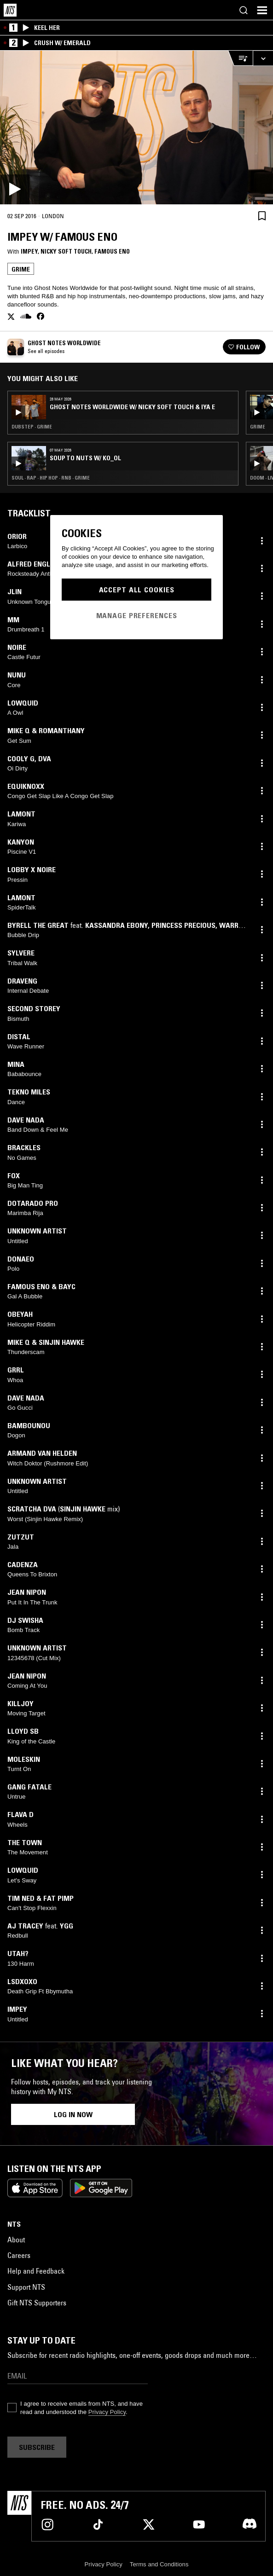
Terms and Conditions (159, 2564)
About (16, 2239)
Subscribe (37, 2447)
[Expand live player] (263, 58)
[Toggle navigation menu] (262, 10)
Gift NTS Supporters (36, 2302)
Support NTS (26, 2287)
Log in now (73, 2114)
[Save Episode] (262, 215)
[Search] (243, 10)
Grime (21, 269)
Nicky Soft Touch (66, 251)
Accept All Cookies (136, 589)
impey (29, 251)
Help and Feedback (35, 2270)
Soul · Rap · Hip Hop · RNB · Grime (51, 478)
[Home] (10, 10)
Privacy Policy (107, 2411)
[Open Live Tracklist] (240, 58)
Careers (18, 2255)
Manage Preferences (136, 615)
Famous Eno (112, 251)
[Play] (136, 127)
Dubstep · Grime (32, 426)
